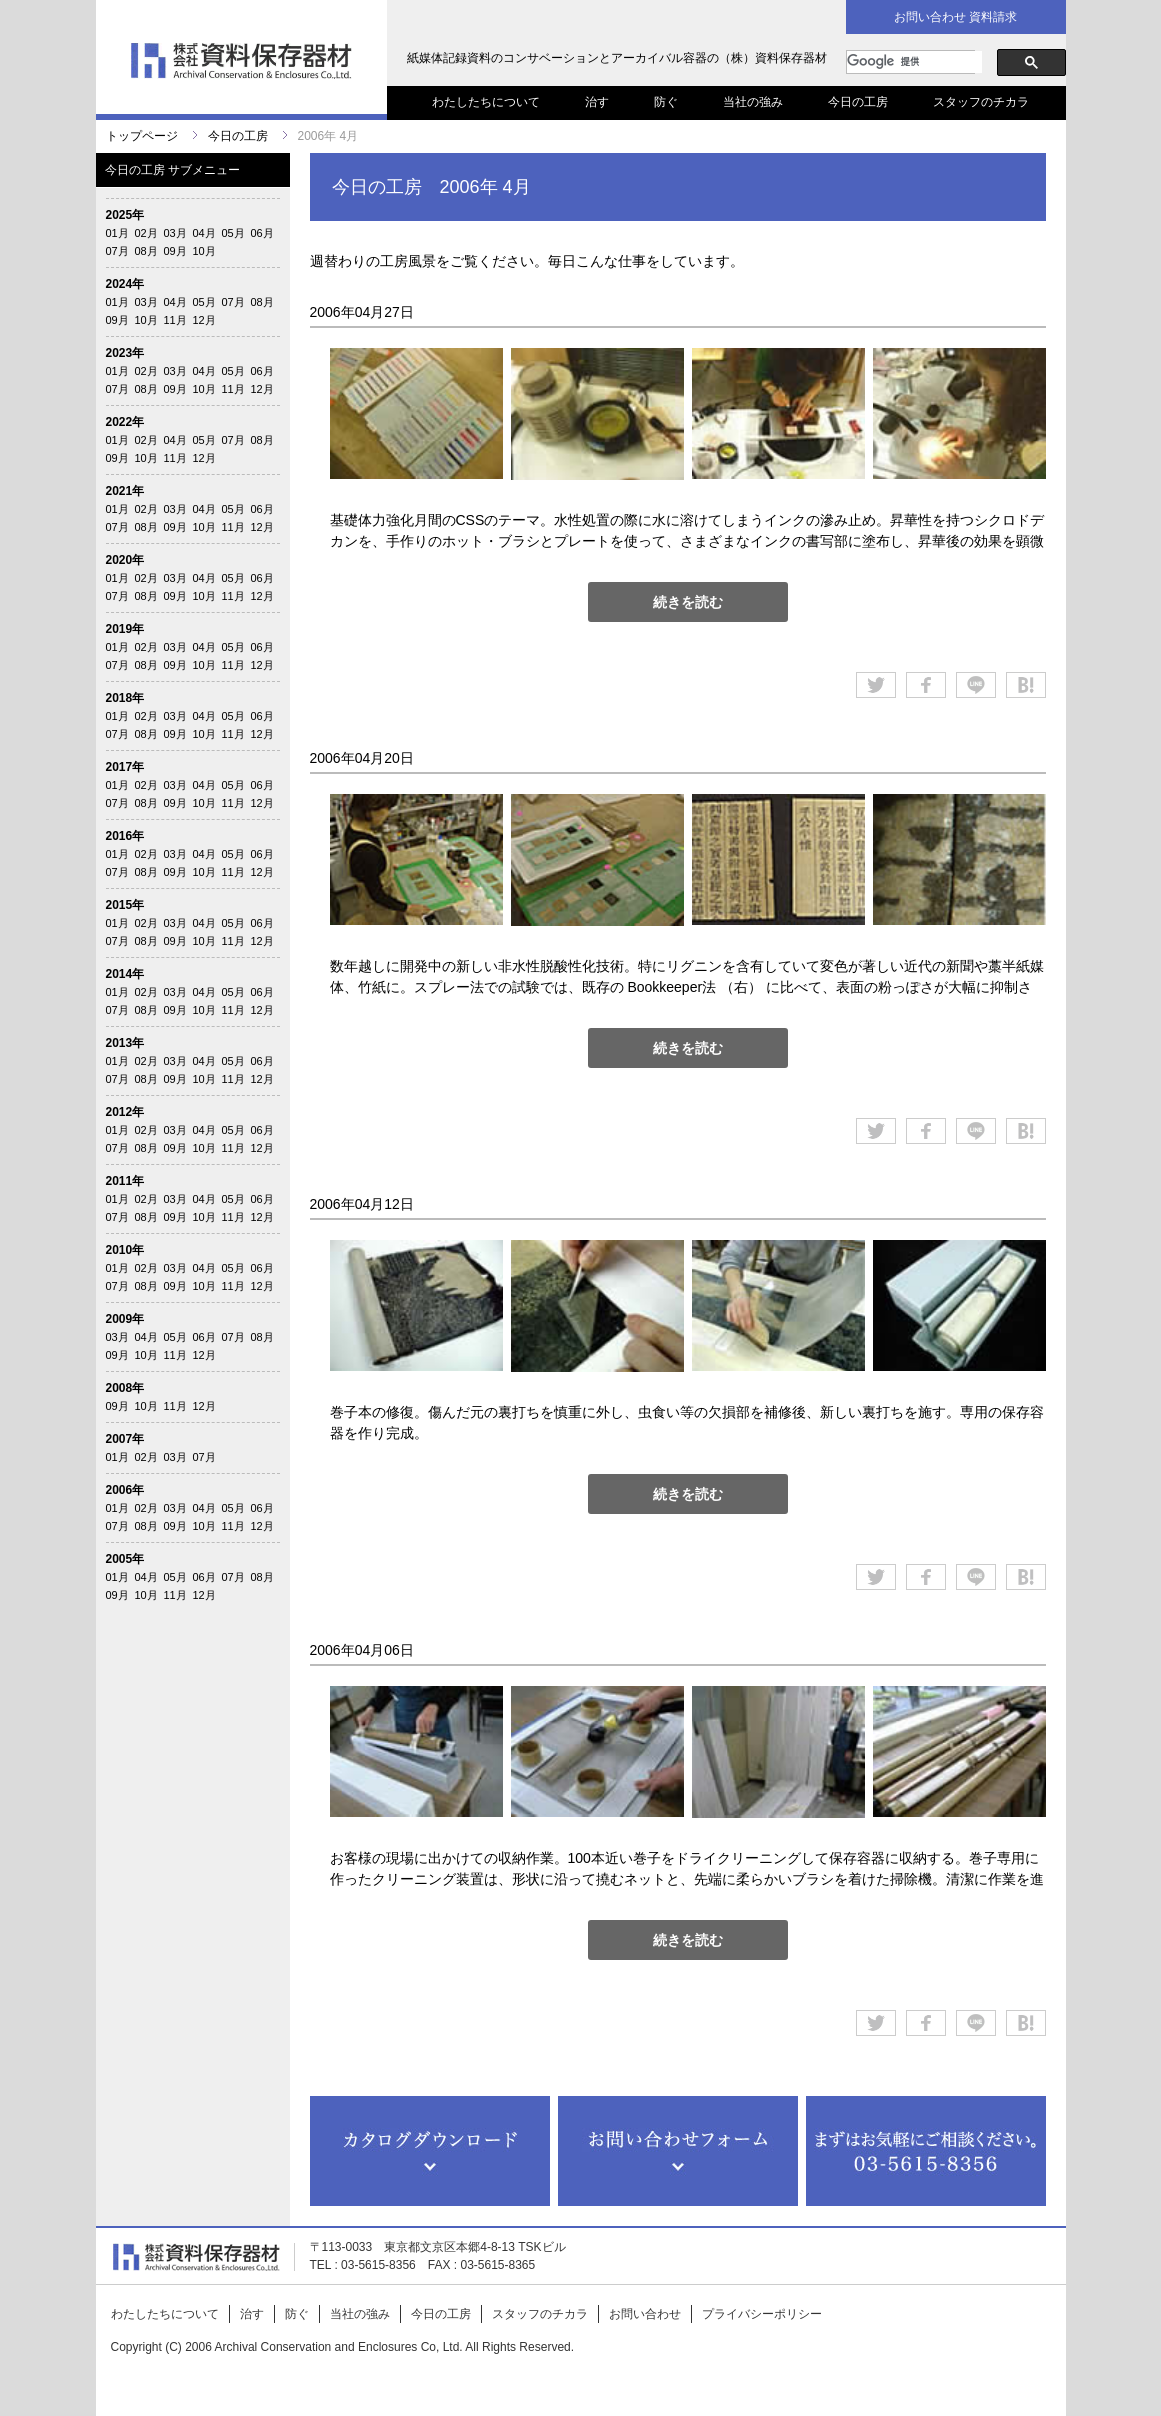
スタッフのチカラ (981, 102)
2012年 (125, 1112)
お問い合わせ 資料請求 (955, 17)
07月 (117, 251)
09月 (175, 251)
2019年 (125, 629)
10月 (204, 251)
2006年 (125, 1490)
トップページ (142, 136)
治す (597, 102)
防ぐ (666, 102)
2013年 (125, 1043)
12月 (204, 320)
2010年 (125, 1250)
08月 (146, 251)
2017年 (125, 767)
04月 (204, 233)
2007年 (125, 1439)
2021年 (125, 491)
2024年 (125, 284)
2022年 (125, 422)
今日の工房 (858, 102)
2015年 (125, 905)
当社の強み (753, 102)
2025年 (125, 215)
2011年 (125, 1181)
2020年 (125, 560)
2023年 (125, 353)
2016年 (125, 836)
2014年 (125, 974)
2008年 (125, 1388)
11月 (175, 320)
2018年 (125, 698)
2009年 (125, 1319)
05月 (233, 233)
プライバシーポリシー (762, 2314)
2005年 (125, 1559)
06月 (262, 233)
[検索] (914, 62)
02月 (146, 233)
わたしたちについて (486, 102)
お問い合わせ (645, 2314)
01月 (117, 233)
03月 (175, 233)
